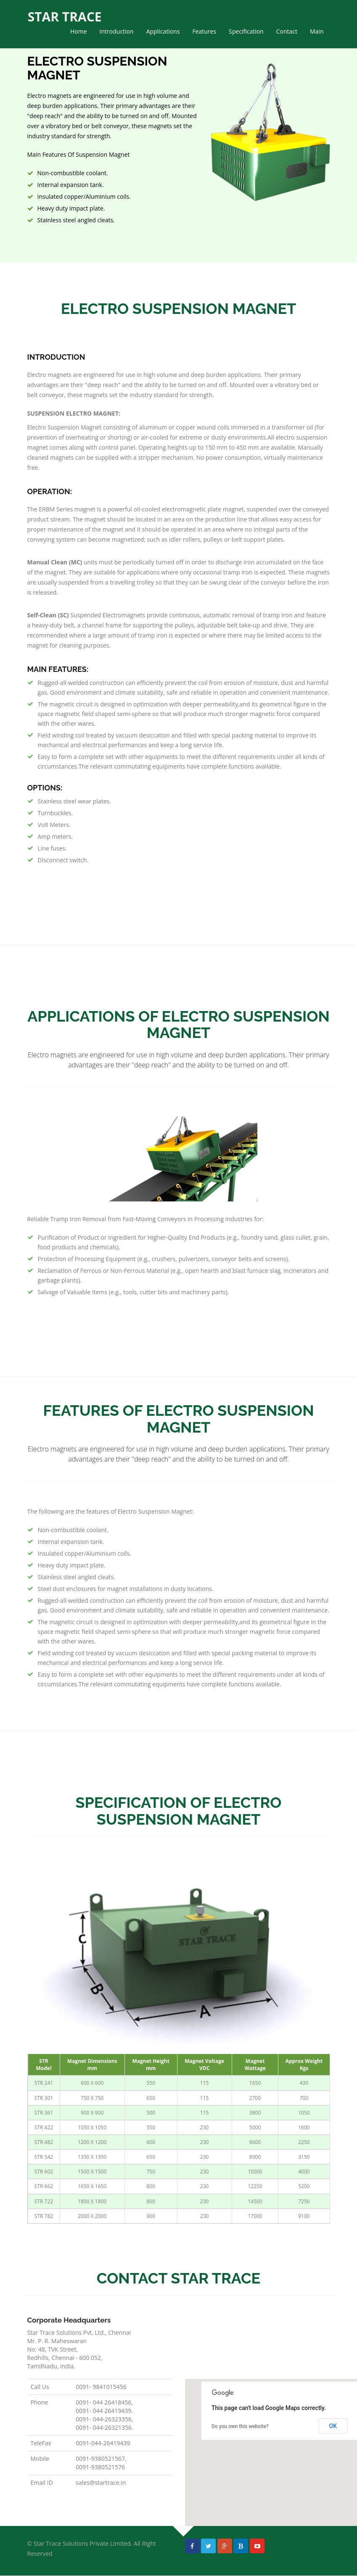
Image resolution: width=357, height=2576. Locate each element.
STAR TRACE (64, 17)
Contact (286, 31)
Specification (246, 31)
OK (333, 2426)
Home (78, 31)
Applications (163, 31)
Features (204, 31)
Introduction (117, 31)
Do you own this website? (240, 2426)
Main (317, 31)
